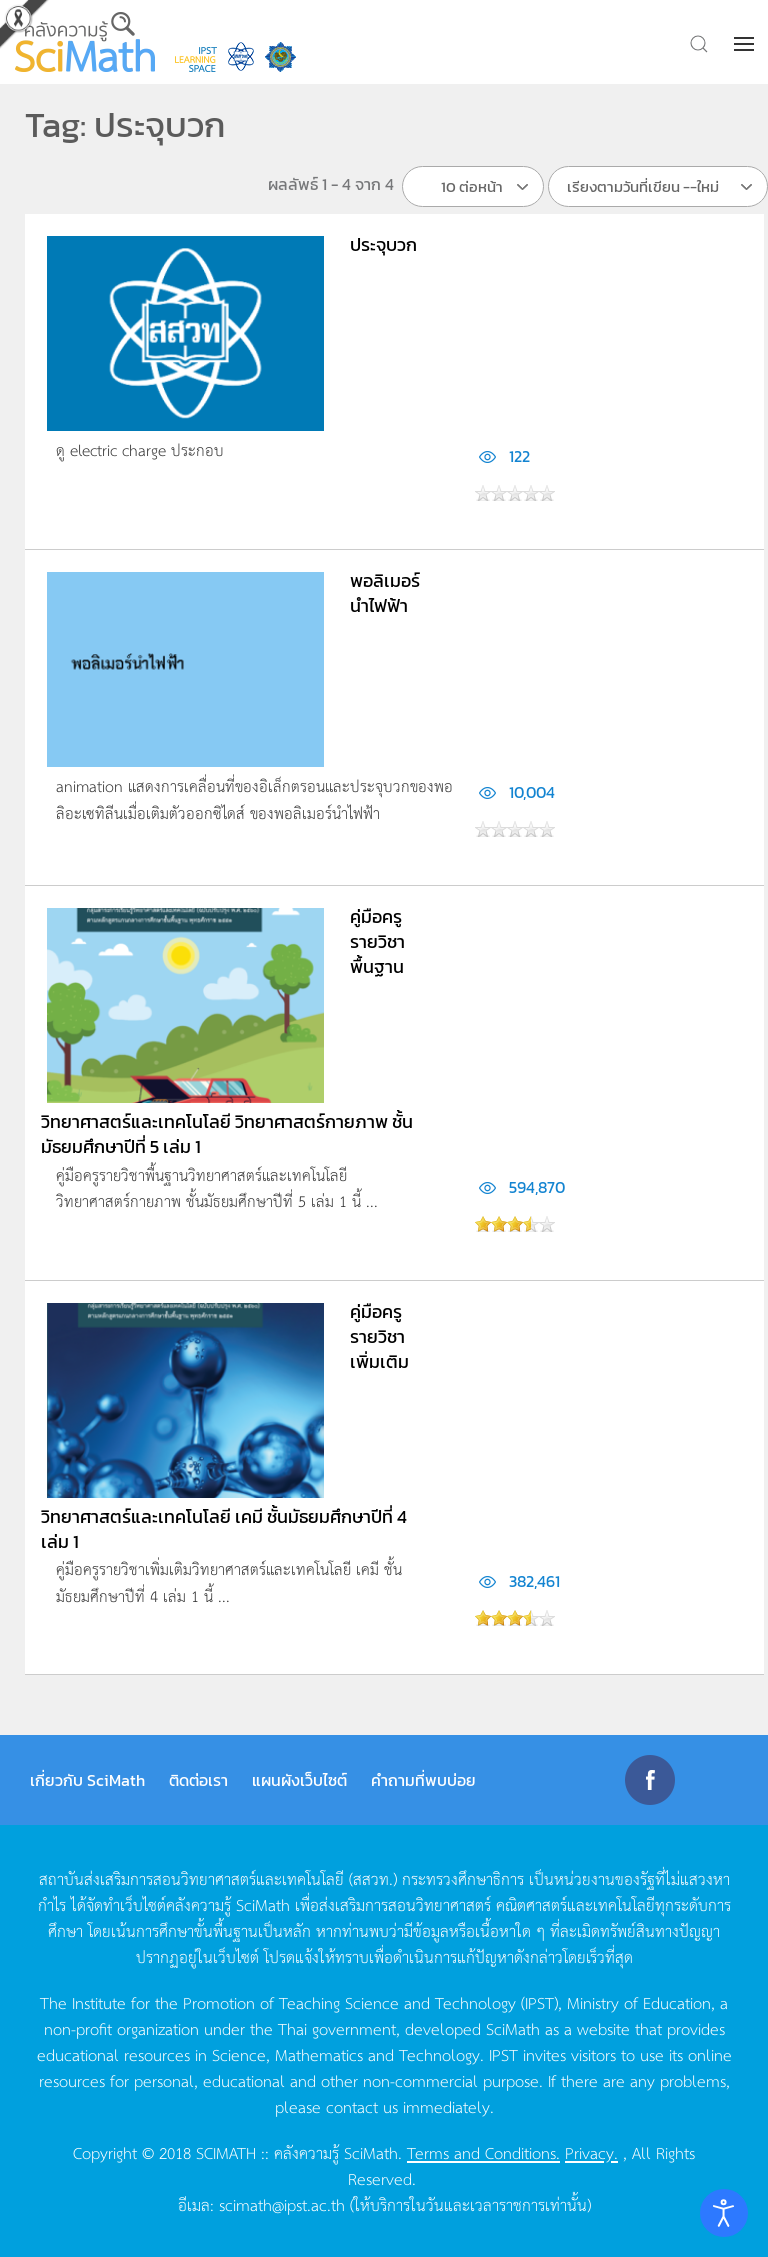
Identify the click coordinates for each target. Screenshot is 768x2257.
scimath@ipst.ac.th (282, 2204)
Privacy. (591, 2152)
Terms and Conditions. (483, 2152)
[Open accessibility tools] (724, 2213)
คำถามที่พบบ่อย (423, 1780)
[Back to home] (85, 42)
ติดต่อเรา (198, 1780)
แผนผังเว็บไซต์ (299, 1780)
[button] (746, 44)
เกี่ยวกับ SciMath (87, 1780)
